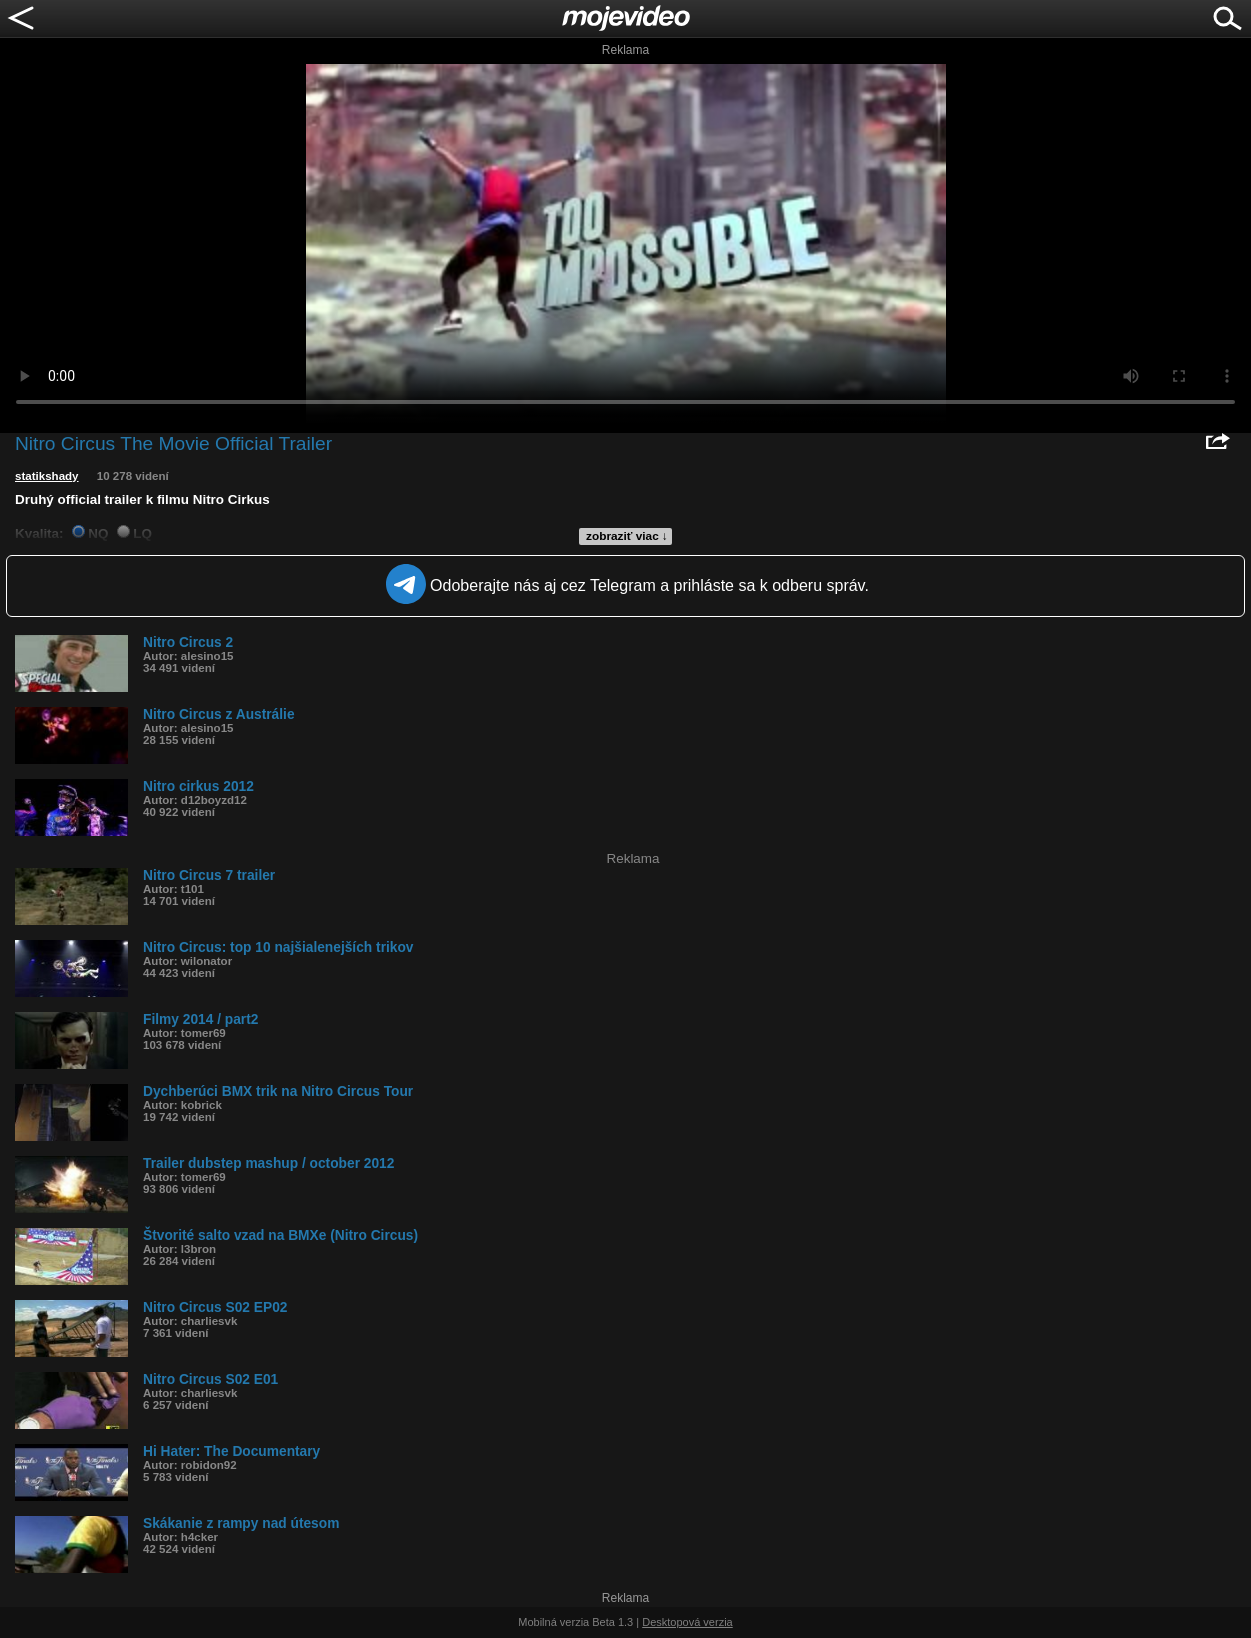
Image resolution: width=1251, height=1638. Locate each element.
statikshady (47, 476)
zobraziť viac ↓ (627, 536)
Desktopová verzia (687, 1622)
